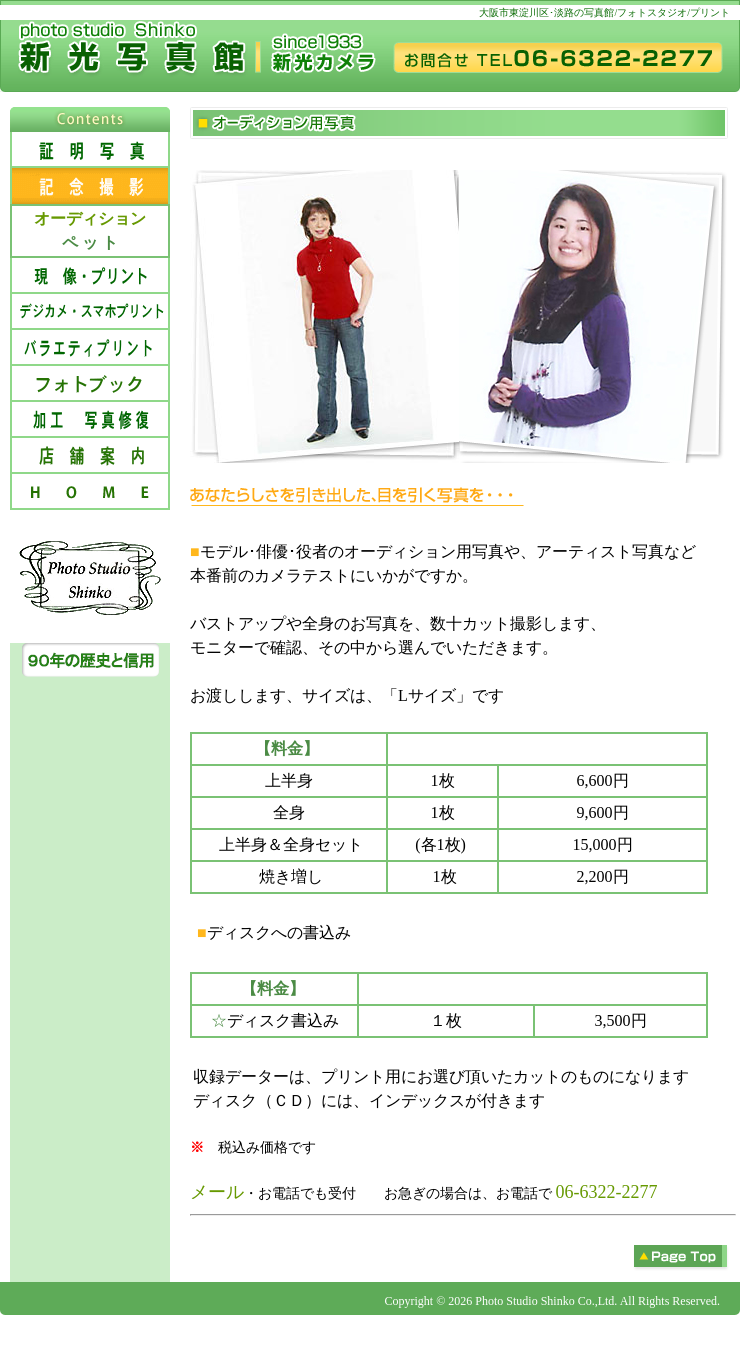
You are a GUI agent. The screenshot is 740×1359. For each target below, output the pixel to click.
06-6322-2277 (607, 1192)
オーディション (90, 218)
